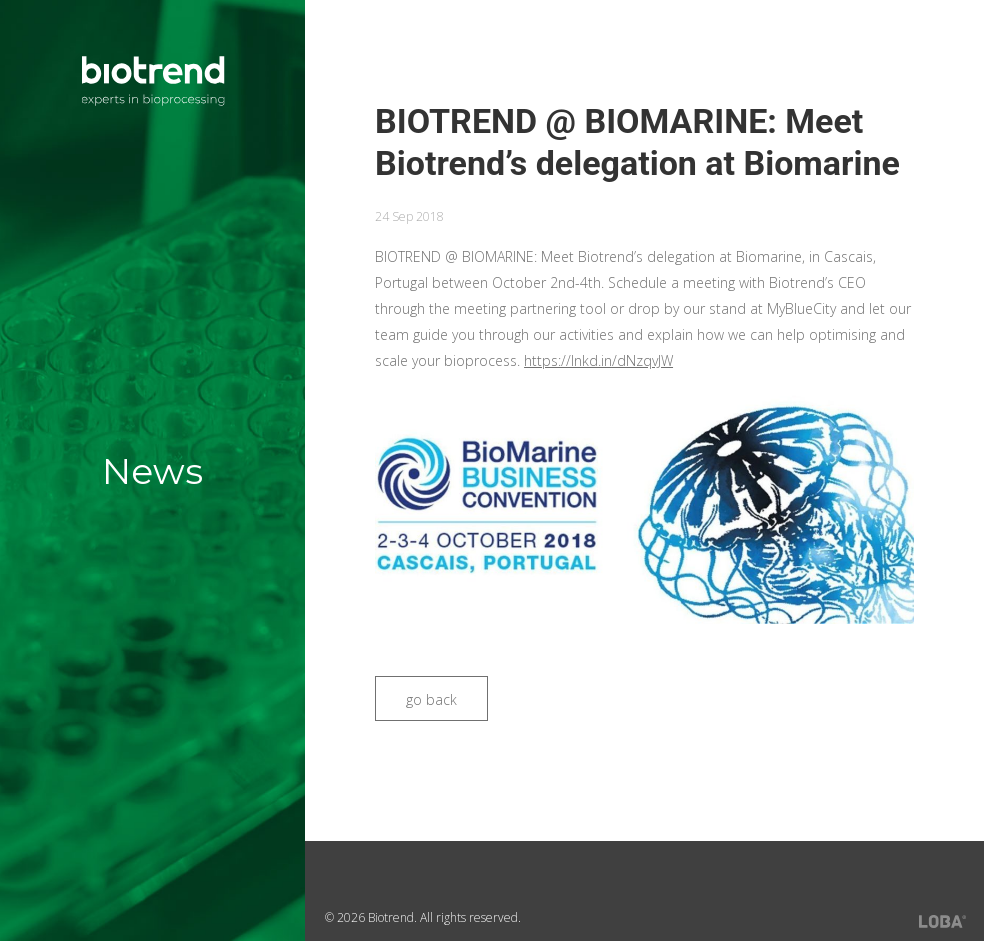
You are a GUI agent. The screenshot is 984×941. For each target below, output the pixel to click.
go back (431, 699)
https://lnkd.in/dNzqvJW (598, 360)
